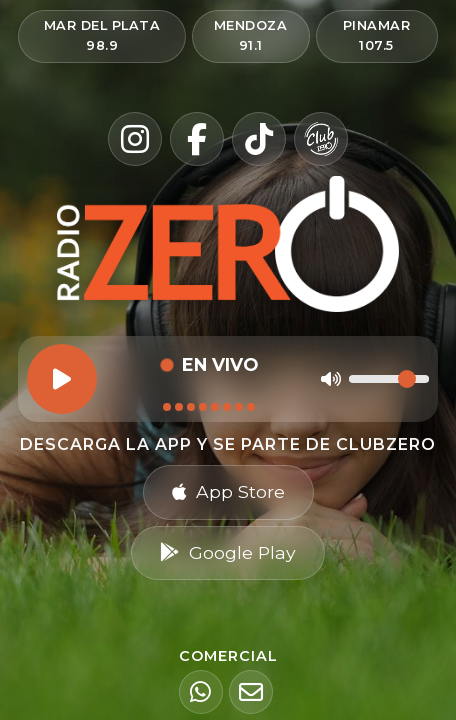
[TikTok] (259, 139)
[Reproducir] (62, 379)
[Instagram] (135, 139)
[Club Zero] (321, 139)
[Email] (251, 692)
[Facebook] (197, 139)
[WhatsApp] (201, 692)
